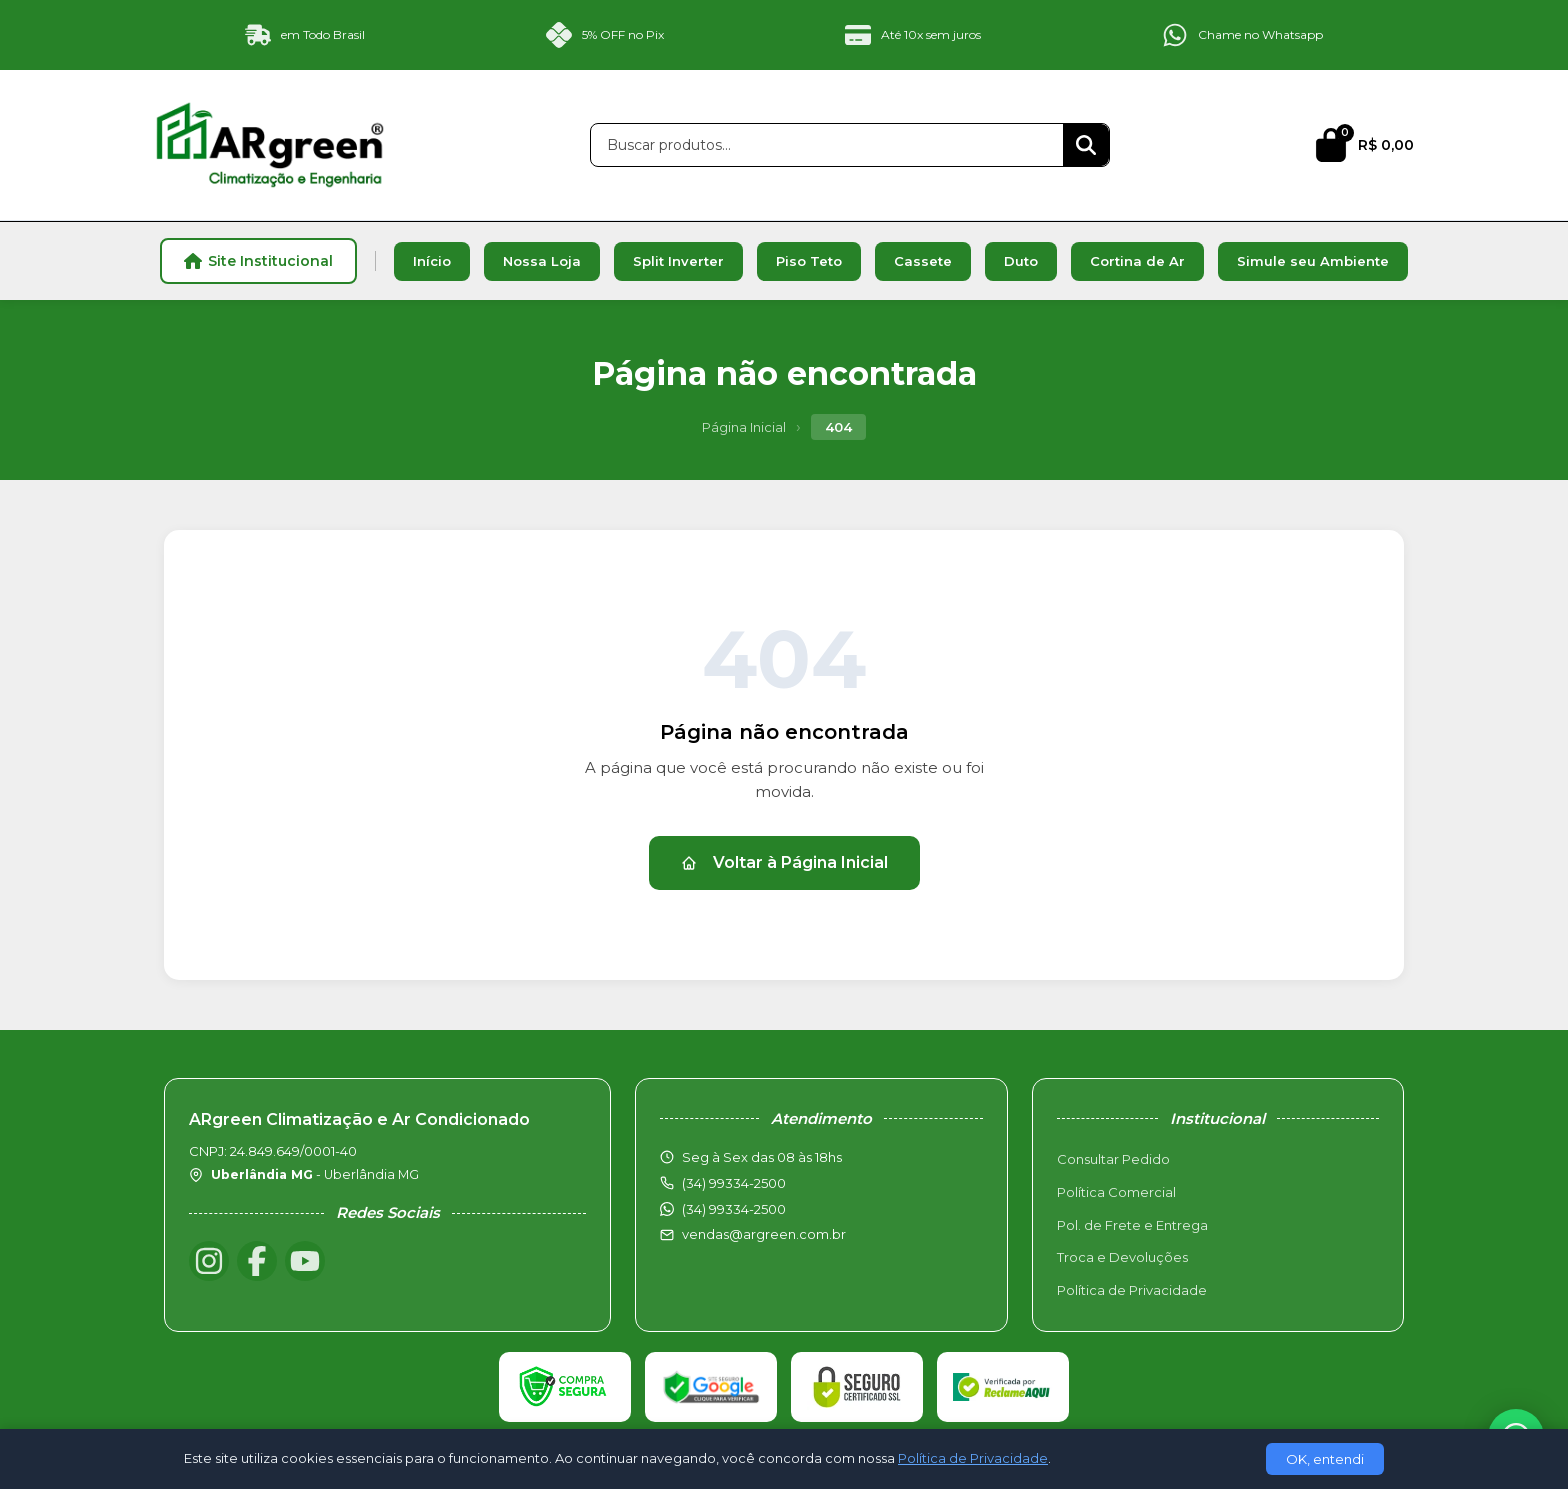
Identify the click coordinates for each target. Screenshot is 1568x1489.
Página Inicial (744, 427)
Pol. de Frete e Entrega (1132, 1225)
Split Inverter (678, 261)
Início (432, 261)
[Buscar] (1086, 145)
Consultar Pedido (1113, 1159)
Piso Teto (809, 261)
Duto (1021, 261)
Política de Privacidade (1132, 1290)
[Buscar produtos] (827, 145)
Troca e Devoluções (1122, 1257)
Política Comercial (1116, 1192)
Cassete (923, 261)
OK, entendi (1325, 1459)
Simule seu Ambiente (1313, 261)
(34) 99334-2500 (734, 1209)
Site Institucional (258, 261)
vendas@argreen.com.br (764, 1234)
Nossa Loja (542, 261)
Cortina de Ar (1137, 261)
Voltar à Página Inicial (784, 862)
